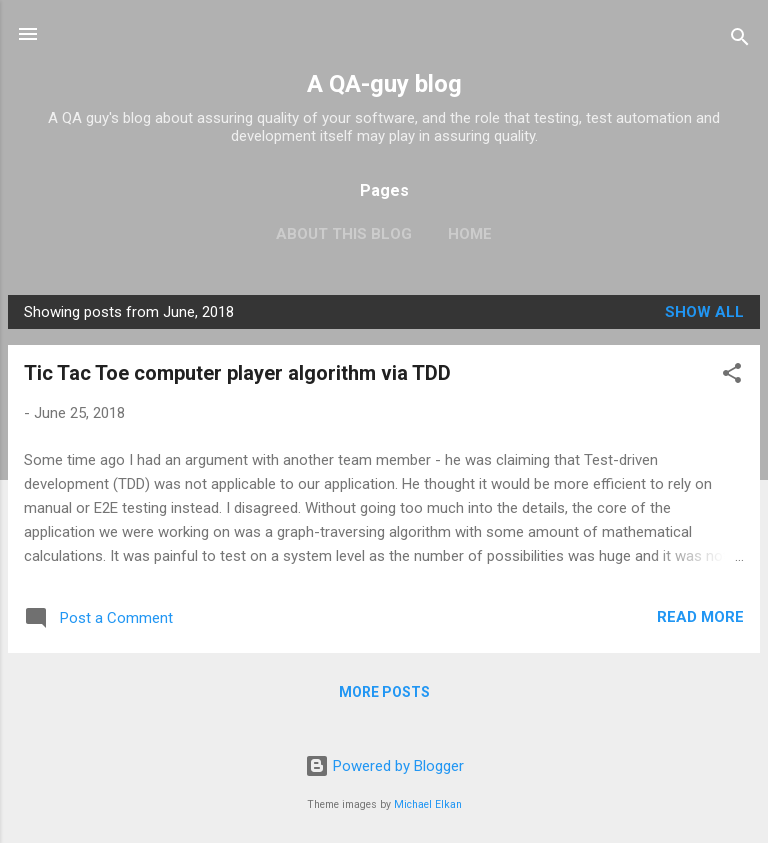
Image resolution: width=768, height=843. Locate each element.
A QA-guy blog (384, 84)
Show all (704, 312)
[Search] (740, 40)
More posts (384, 692)
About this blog (344, 234)
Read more (700, 617)
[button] (732, 376)
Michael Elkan (428, 804)
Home (470, 234)
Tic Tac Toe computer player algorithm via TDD (237, 373)
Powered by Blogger (384, 766)
